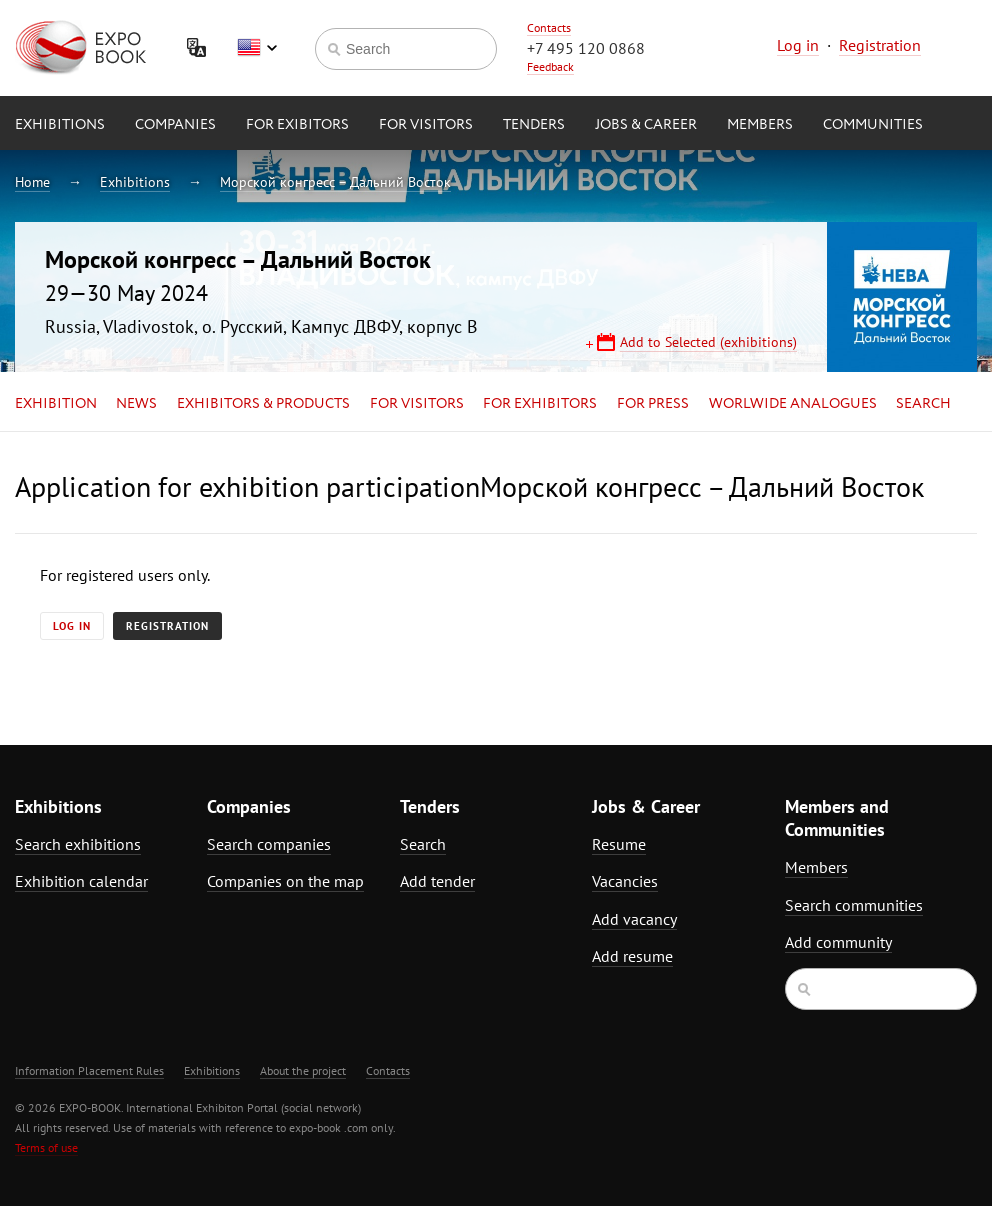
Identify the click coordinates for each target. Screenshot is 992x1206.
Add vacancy (634, 919)
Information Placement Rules (89, 1070)
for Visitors (426, 125)
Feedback (550, 66)
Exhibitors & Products (263, 404)
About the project (303, 1070)
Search (923, 404)
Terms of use (46, 1147)
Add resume (632, 956)
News (136, 404)
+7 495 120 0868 (586, 48)
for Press (653, 404)
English (257, 48)
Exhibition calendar (81, 881)
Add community (838, 942)
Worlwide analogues (793, 404)
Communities (873, 125)
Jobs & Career (646, 125)
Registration (880, 45)
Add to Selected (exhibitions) (708, 342)
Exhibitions (60, 125)
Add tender (437, 881)
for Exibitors (297, 125)
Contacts (549, 27)
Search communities (854, 905)
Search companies (269, 844)
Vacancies (625, 881)
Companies (175, 125)
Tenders (534, 125)
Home (32, 182)
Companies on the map (285, 881)
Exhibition (56, 404)
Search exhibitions (78, 844)
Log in (798, 45)
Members (760, 125)
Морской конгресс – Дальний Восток (335, 182)
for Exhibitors (540, 404)
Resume (619, 844)
